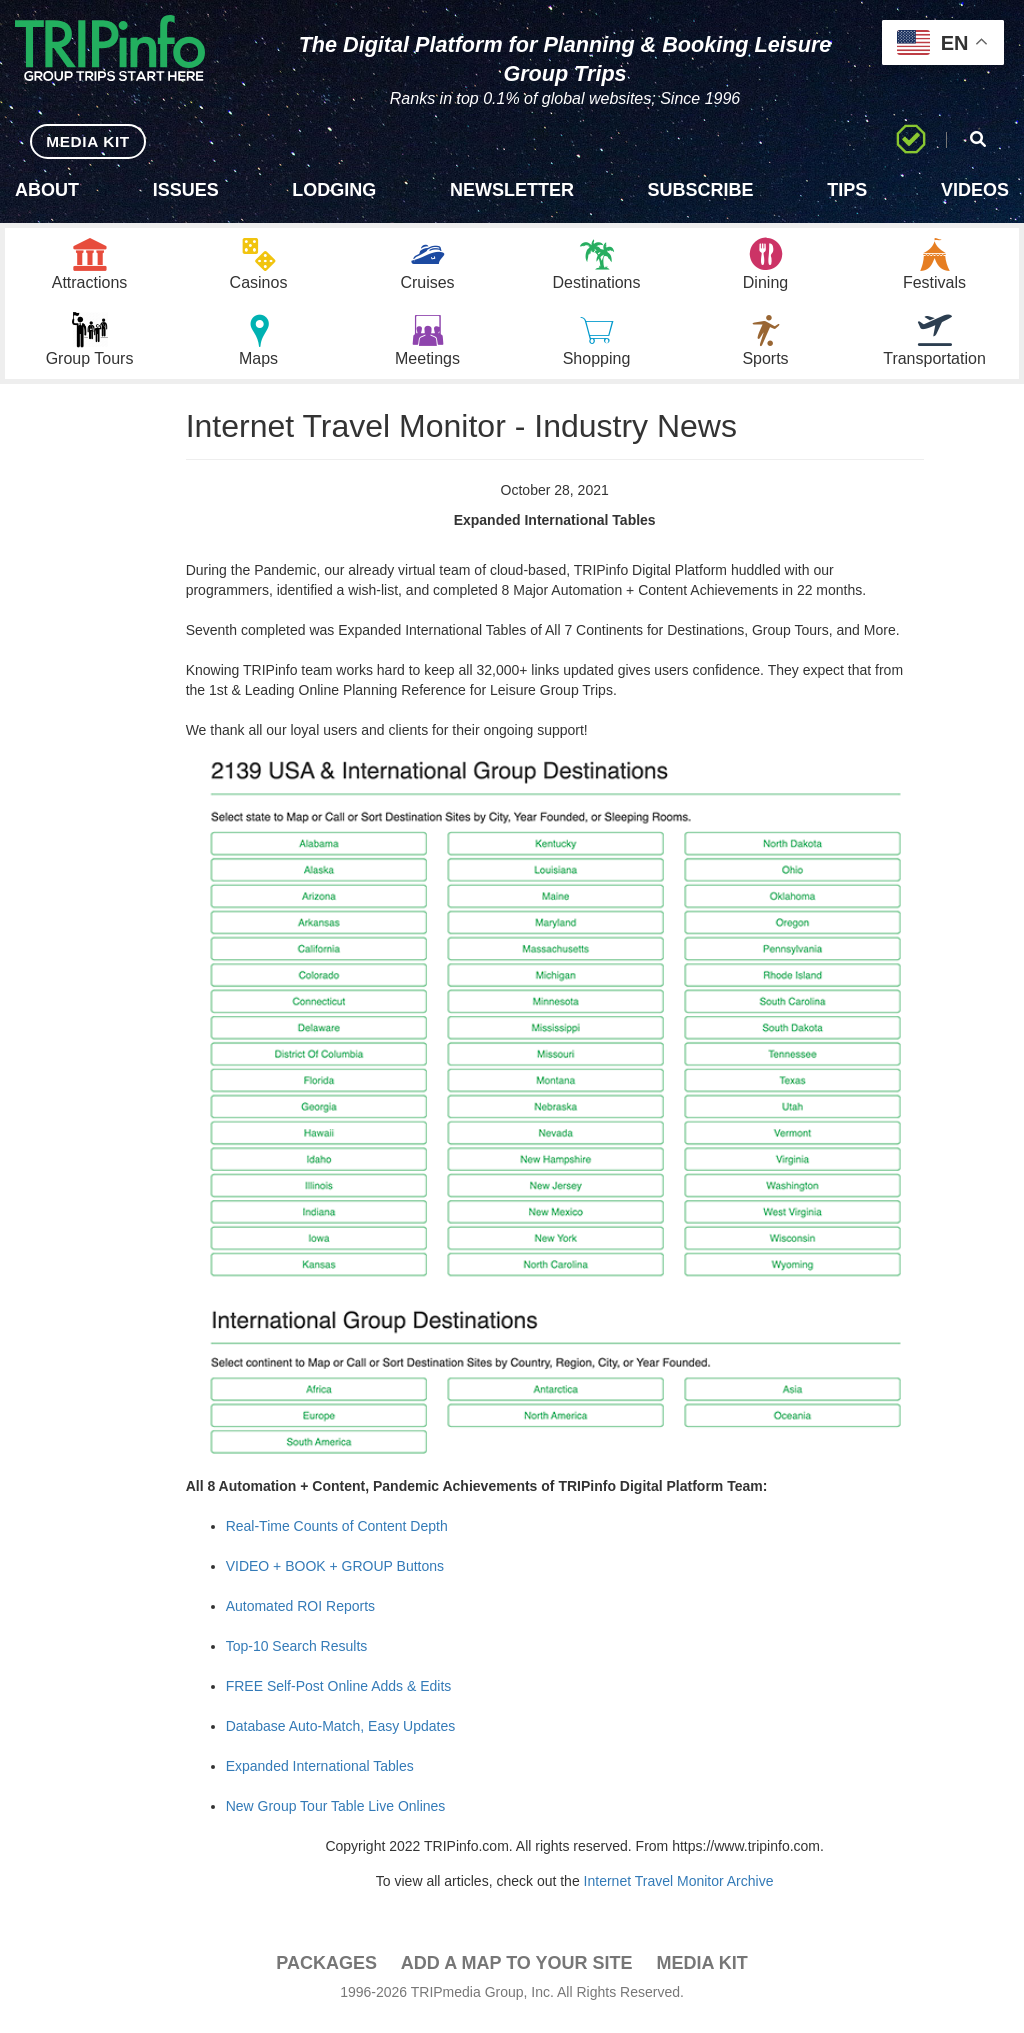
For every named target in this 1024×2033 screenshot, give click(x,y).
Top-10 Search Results (297, 1658)
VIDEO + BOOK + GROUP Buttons (335, 1578)
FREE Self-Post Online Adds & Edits (339, 1698)
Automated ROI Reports (300, 1618)
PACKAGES (326, 1975)
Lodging (334, 190)
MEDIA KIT (81, 140)
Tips (847, 190)
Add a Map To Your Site (517, 1975)
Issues (186, 190)
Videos (975, 190)
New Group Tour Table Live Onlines (336, 1818)
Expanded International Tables (320, 1778)
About (47, 190)
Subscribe (701, 190)
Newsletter (512, 190)
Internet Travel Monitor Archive (679, 1893)
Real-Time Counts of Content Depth (337, 1538)
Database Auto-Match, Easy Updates (341, 1738)
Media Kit (701, 1975)
